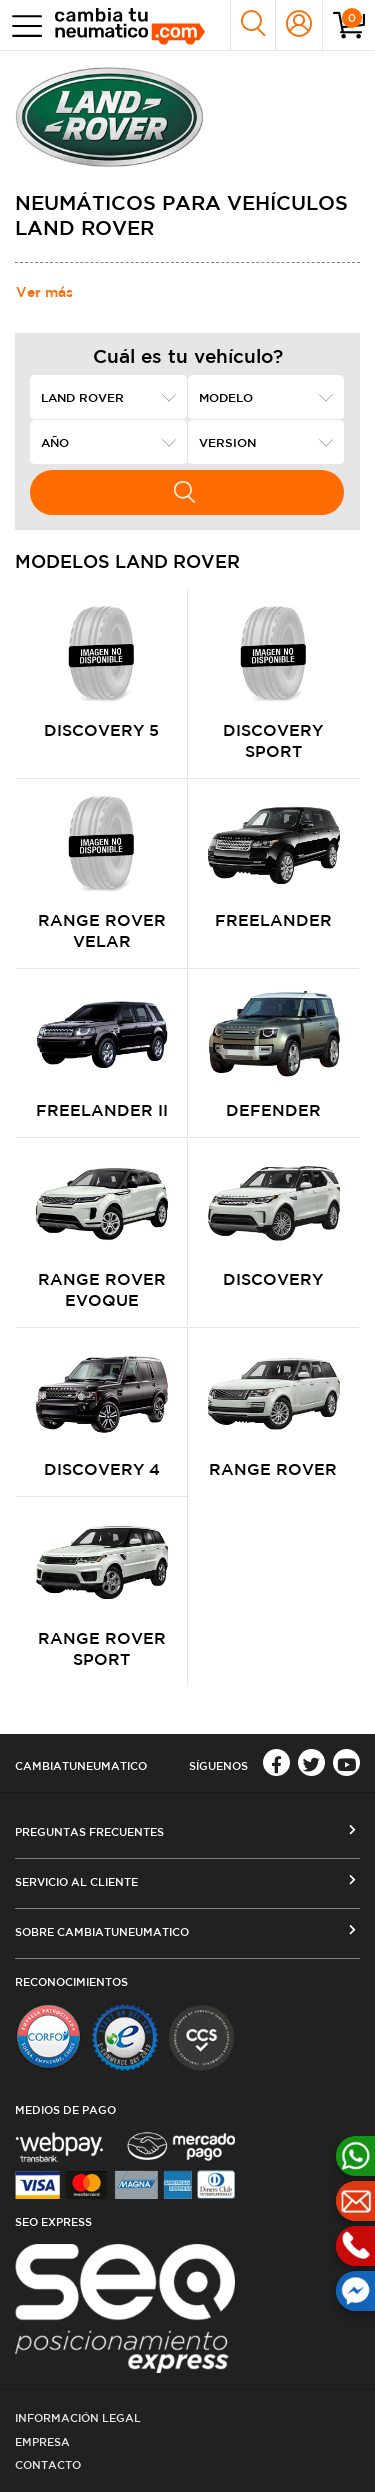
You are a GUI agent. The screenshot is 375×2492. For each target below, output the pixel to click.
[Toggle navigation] (22, 25)
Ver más (44, 292)
